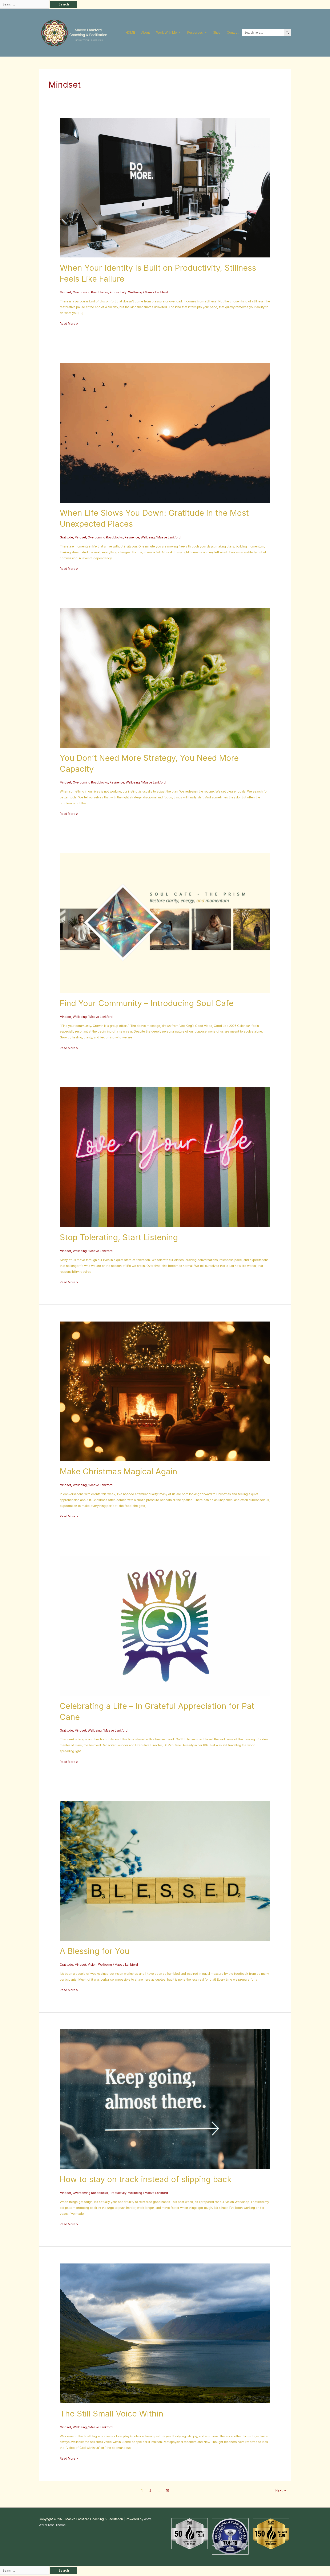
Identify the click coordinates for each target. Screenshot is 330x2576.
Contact (232, 33)
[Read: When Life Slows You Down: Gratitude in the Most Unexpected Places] (165, 433)
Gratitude (66, 538)
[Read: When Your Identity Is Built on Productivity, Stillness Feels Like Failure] (165, 188)
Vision (92, 1965)
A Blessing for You (96, 1952)
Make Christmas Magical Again (122, 1472)
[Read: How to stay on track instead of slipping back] (165, 2100)
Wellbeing (136, 293)
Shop (217, 33)
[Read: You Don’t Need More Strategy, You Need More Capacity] (165, 679)
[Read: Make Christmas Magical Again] (165, 1392)
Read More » (69, 324)
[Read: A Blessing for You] (165, 1871)
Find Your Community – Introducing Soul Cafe (150, 1004)
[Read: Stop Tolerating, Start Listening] (165, 1158)
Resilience (133, 538)
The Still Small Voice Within (114, 2414)
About (145, 33)
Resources (195, 33)
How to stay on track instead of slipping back (150, 2180)
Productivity (119, 293)
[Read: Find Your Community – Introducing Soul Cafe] (165, 924)
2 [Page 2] (149, 2491)
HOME (130, 33)
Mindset (66, 293)
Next (280, 2491)
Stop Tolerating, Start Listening (121, 1238)
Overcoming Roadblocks (91, 293)
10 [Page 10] (167, 2491)
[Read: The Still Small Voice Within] (165, 2334)
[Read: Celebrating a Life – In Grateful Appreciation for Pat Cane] (165, 1626)
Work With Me (166, 33)
